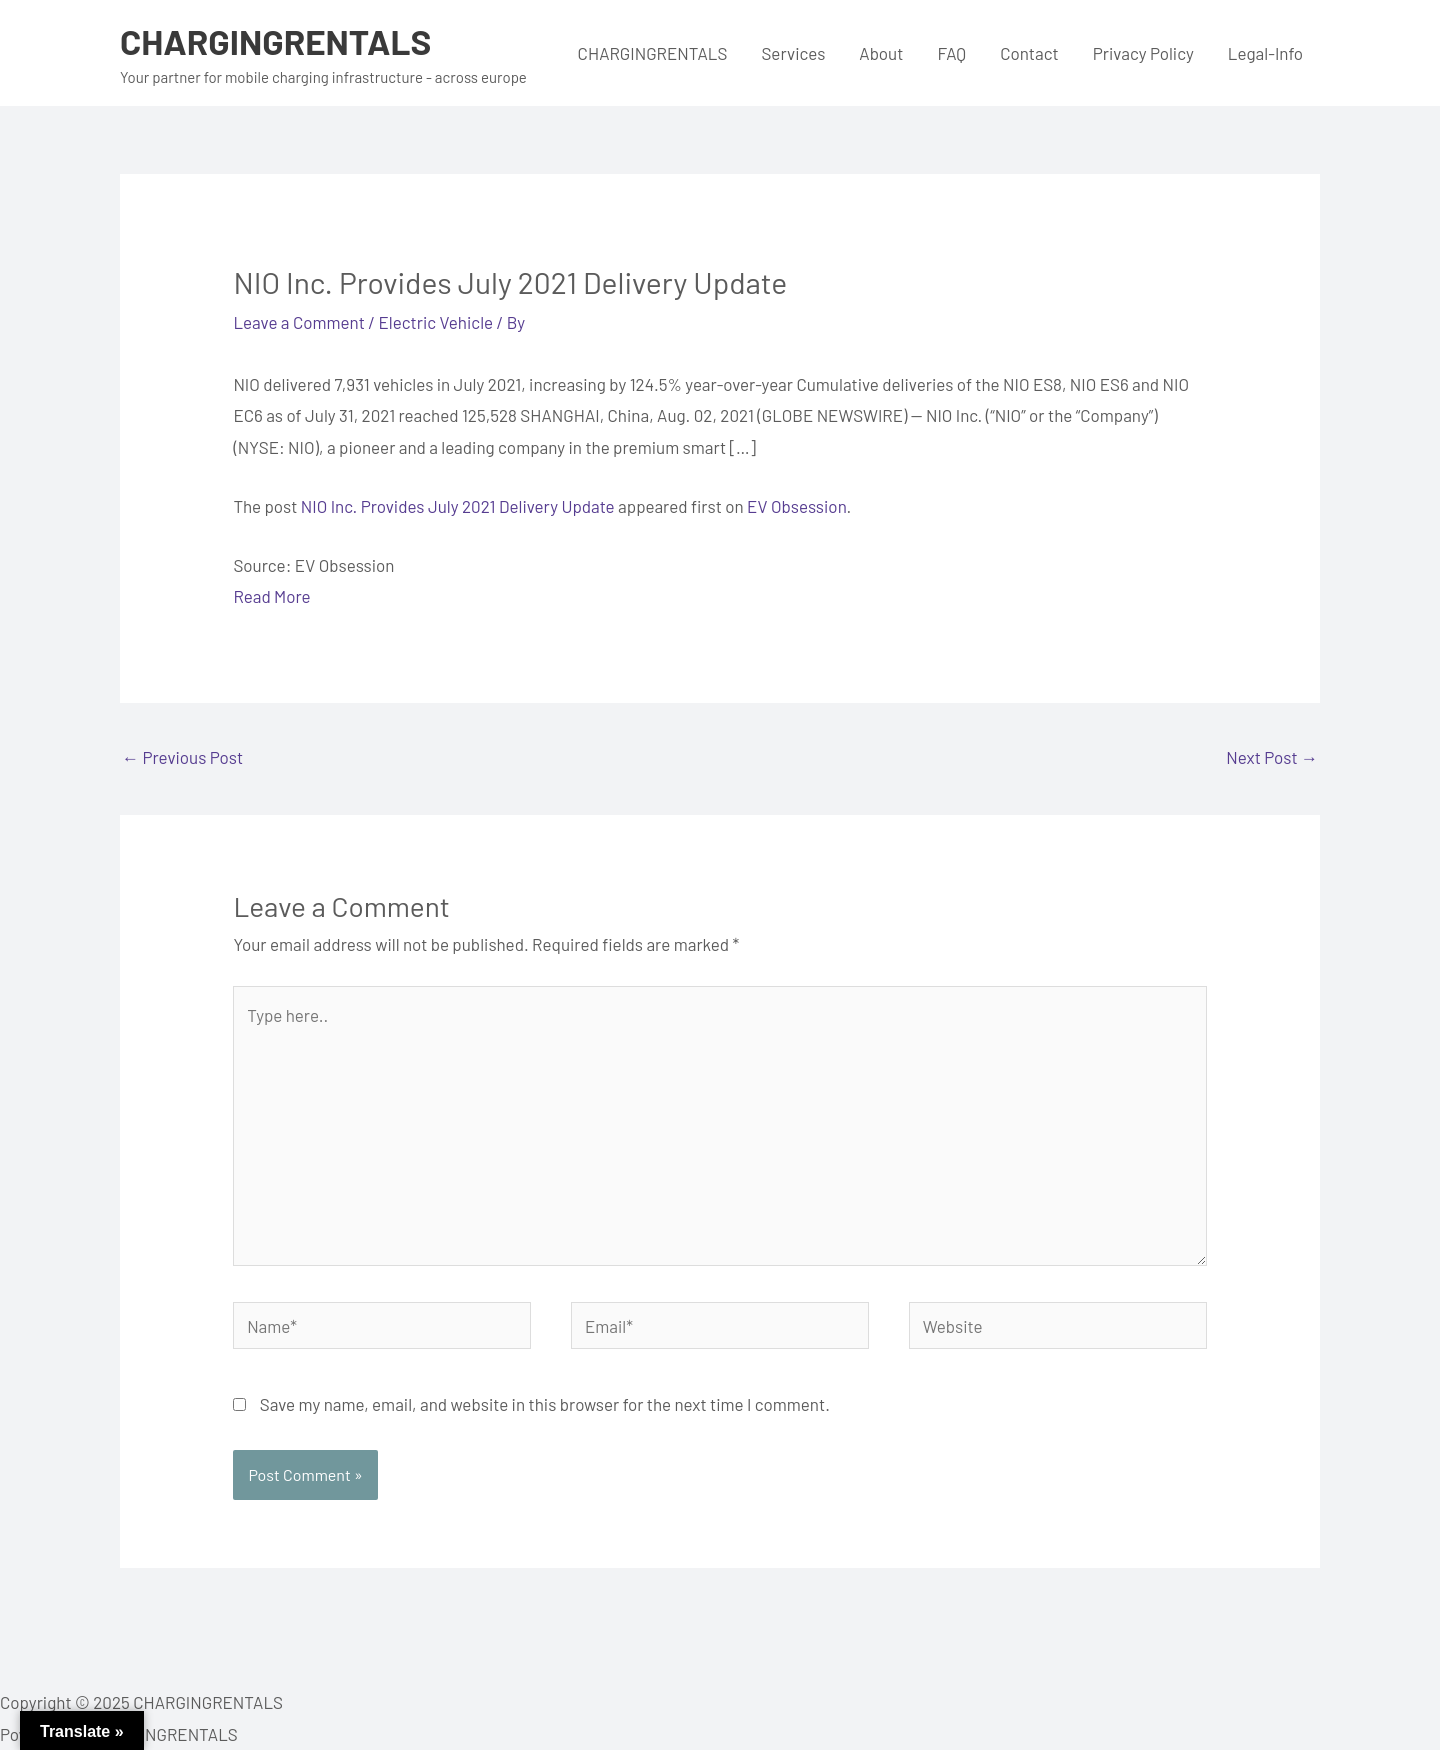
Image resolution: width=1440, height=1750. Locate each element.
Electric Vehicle (436, 322)
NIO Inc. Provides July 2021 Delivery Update (458, 506)
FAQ (951, 53)
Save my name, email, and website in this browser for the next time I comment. (545, 1404)
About (881, 53)
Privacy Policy (1143, 53)
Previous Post (182, 757)
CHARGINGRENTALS (275, 41)
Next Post (1272, 757)
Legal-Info (1265, 53)
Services (793, 53)
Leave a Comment (299, 322)
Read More (271, 596)
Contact (1029, 53)
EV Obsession (796, 506)
